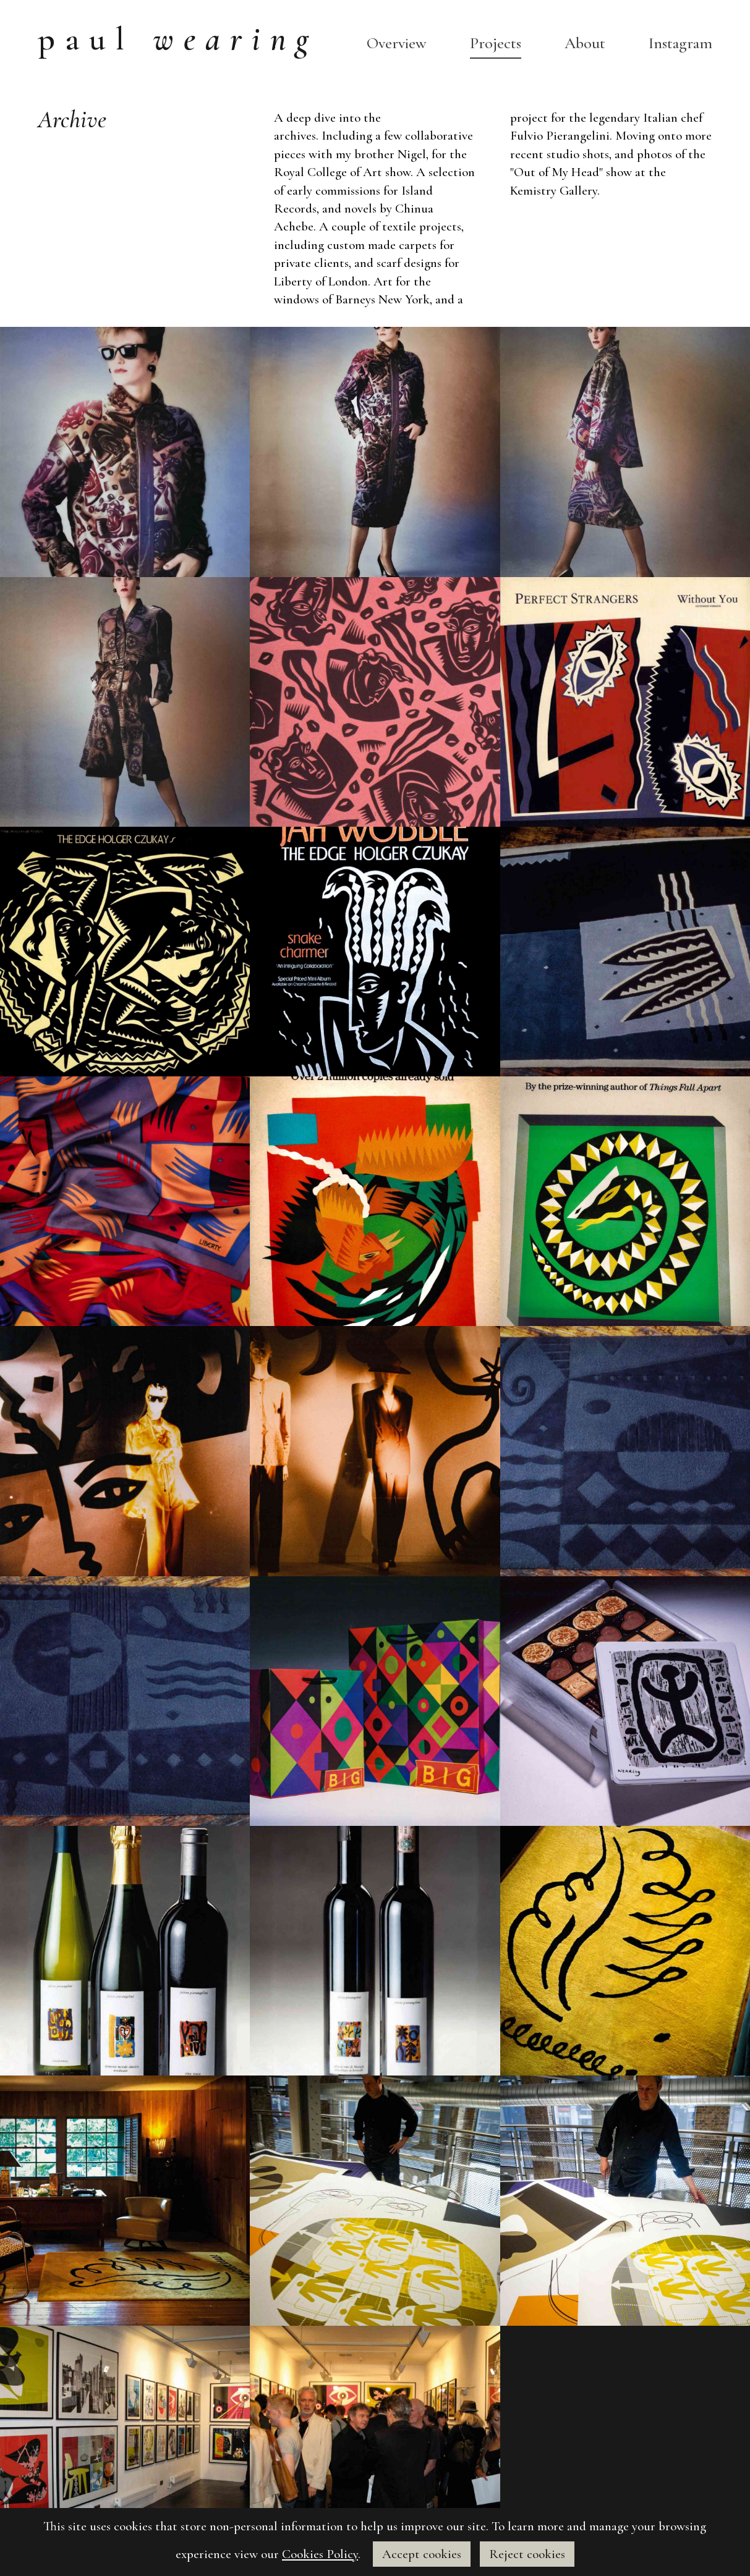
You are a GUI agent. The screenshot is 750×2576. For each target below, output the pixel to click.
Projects (495, 43)
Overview (397, 43)
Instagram (680, 43)
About (585, 43)
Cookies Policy (320, 2554)
